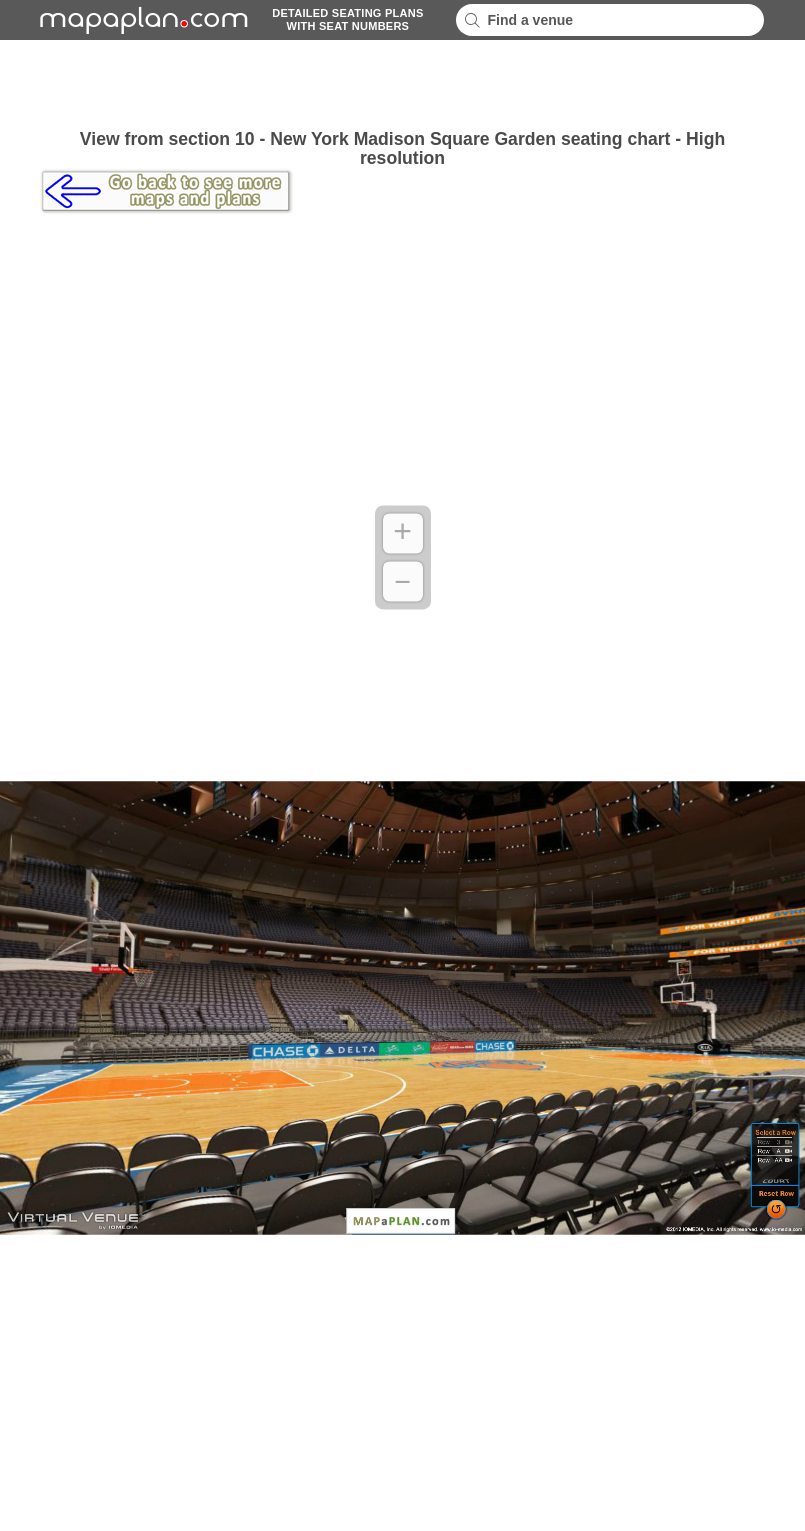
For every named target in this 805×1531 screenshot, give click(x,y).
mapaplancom (141, 20)
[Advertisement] (403, 85)
